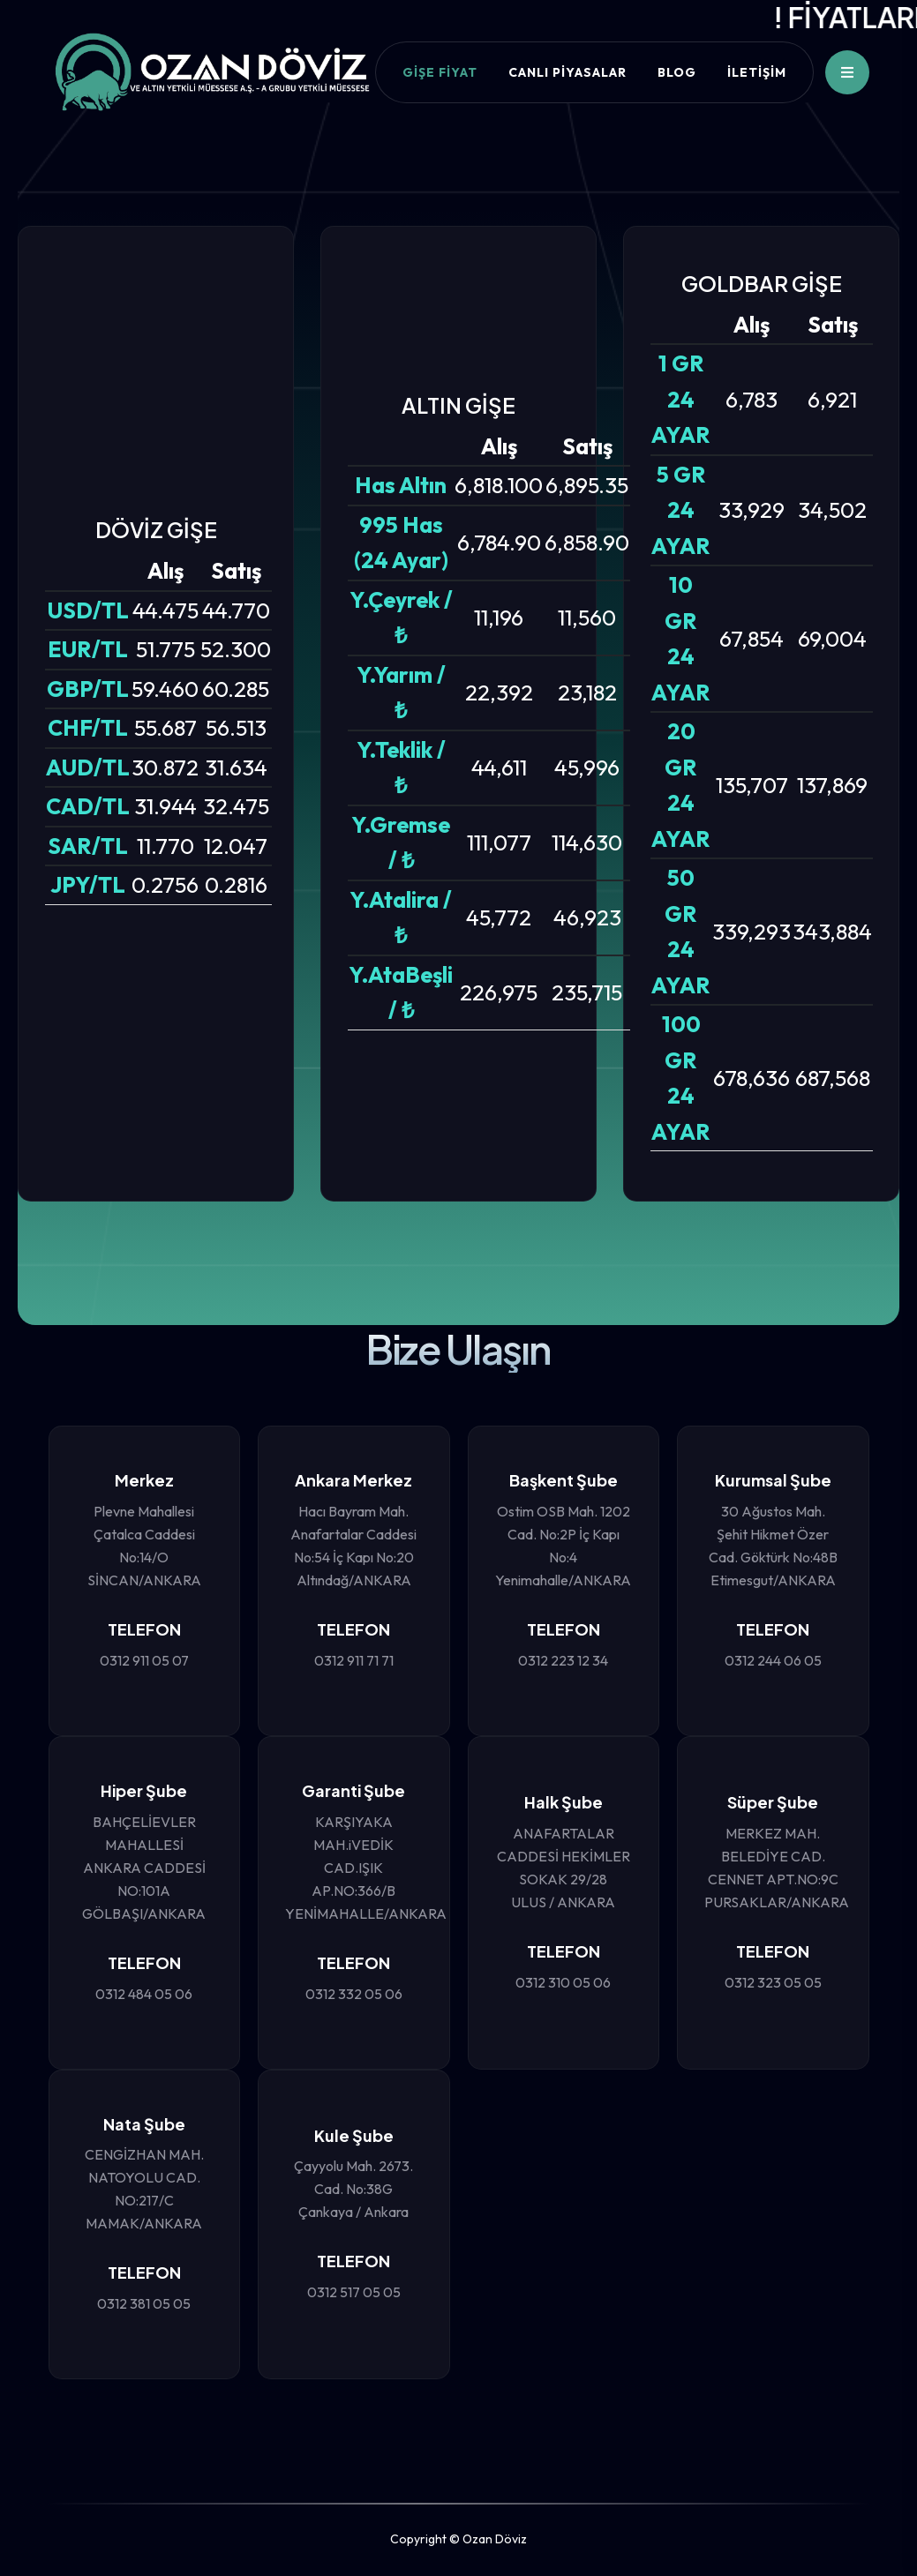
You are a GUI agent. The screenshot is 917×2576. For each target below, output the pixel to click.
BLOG (677, 72)
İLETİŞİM (756, 72)
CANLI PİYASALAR (567, 72)
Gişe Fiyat (439, 72)
